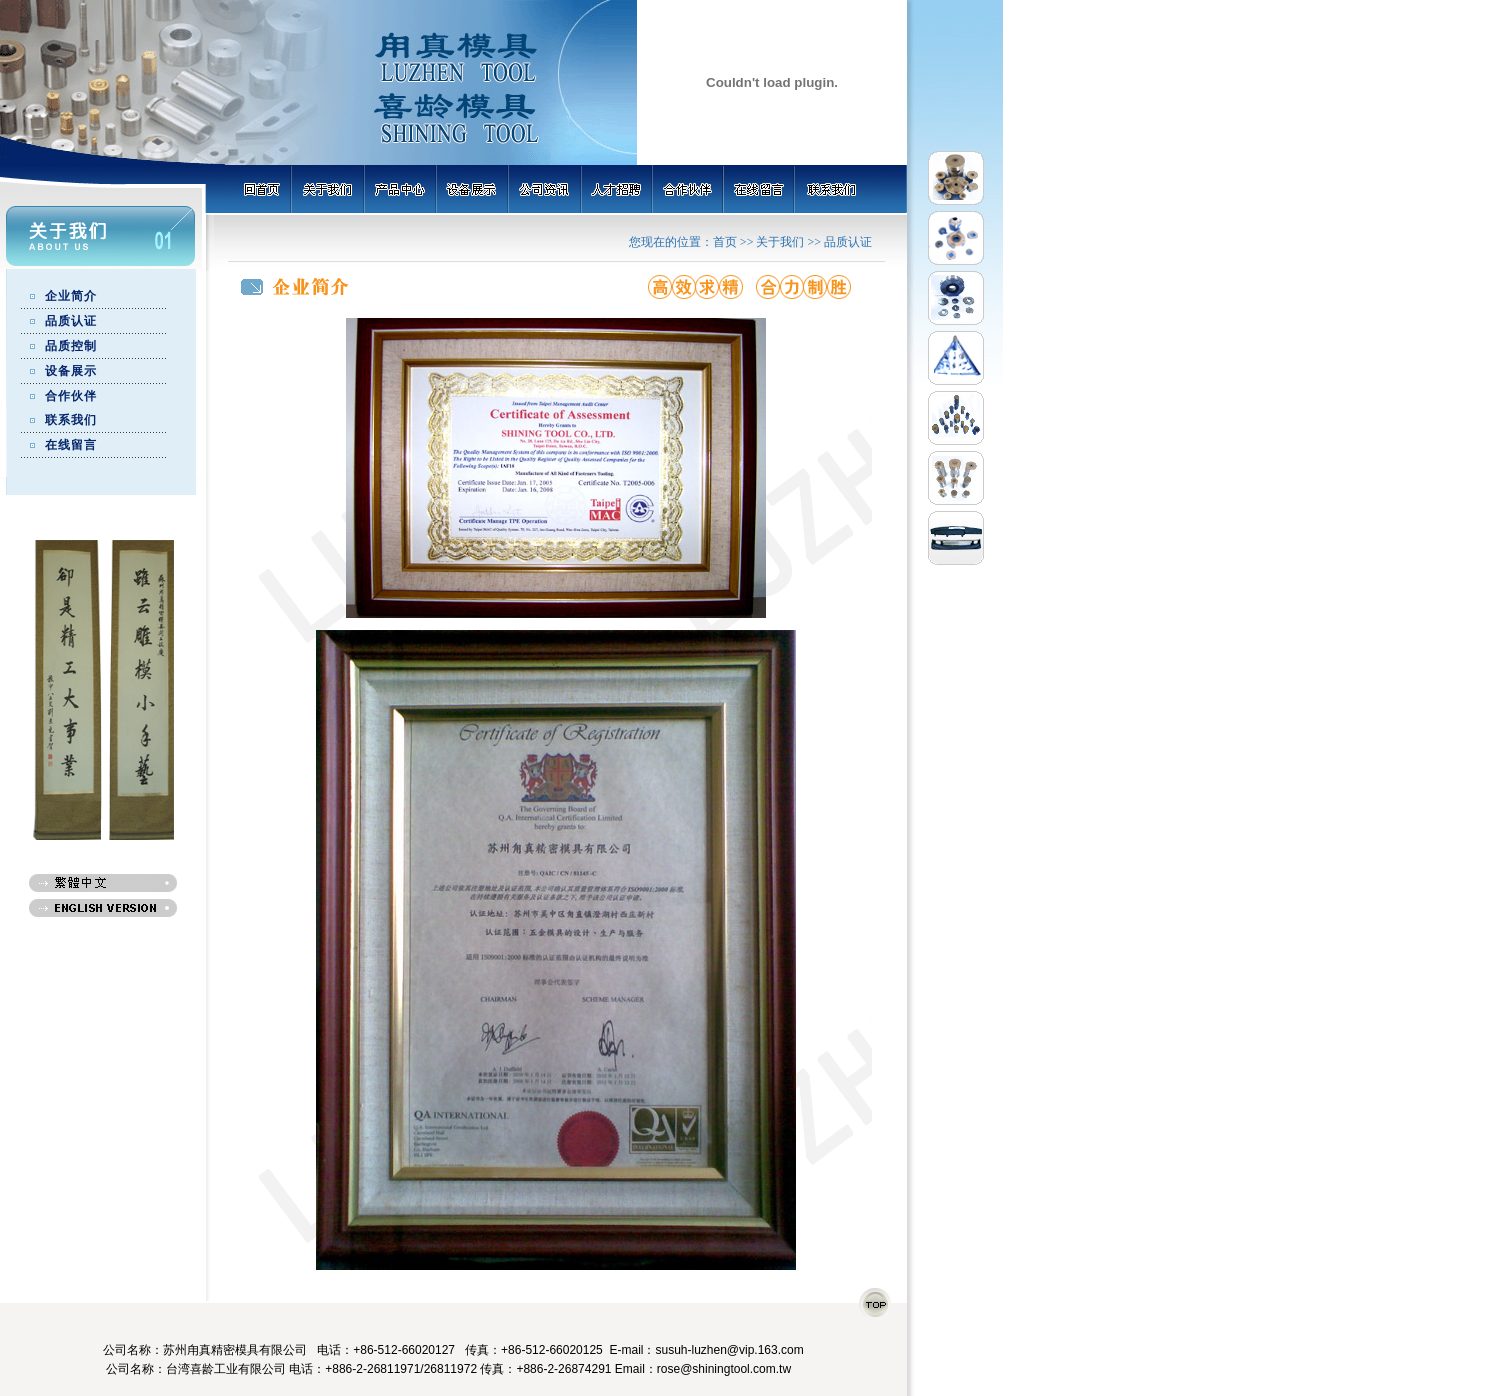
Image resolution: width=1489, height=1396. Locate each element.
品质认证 (71, 321)
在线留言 (71, 445)
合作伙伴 (71, 396)
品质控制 (71, 346)
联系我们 (71, 420)
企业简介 (71, 296)
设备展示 (71, 371)
